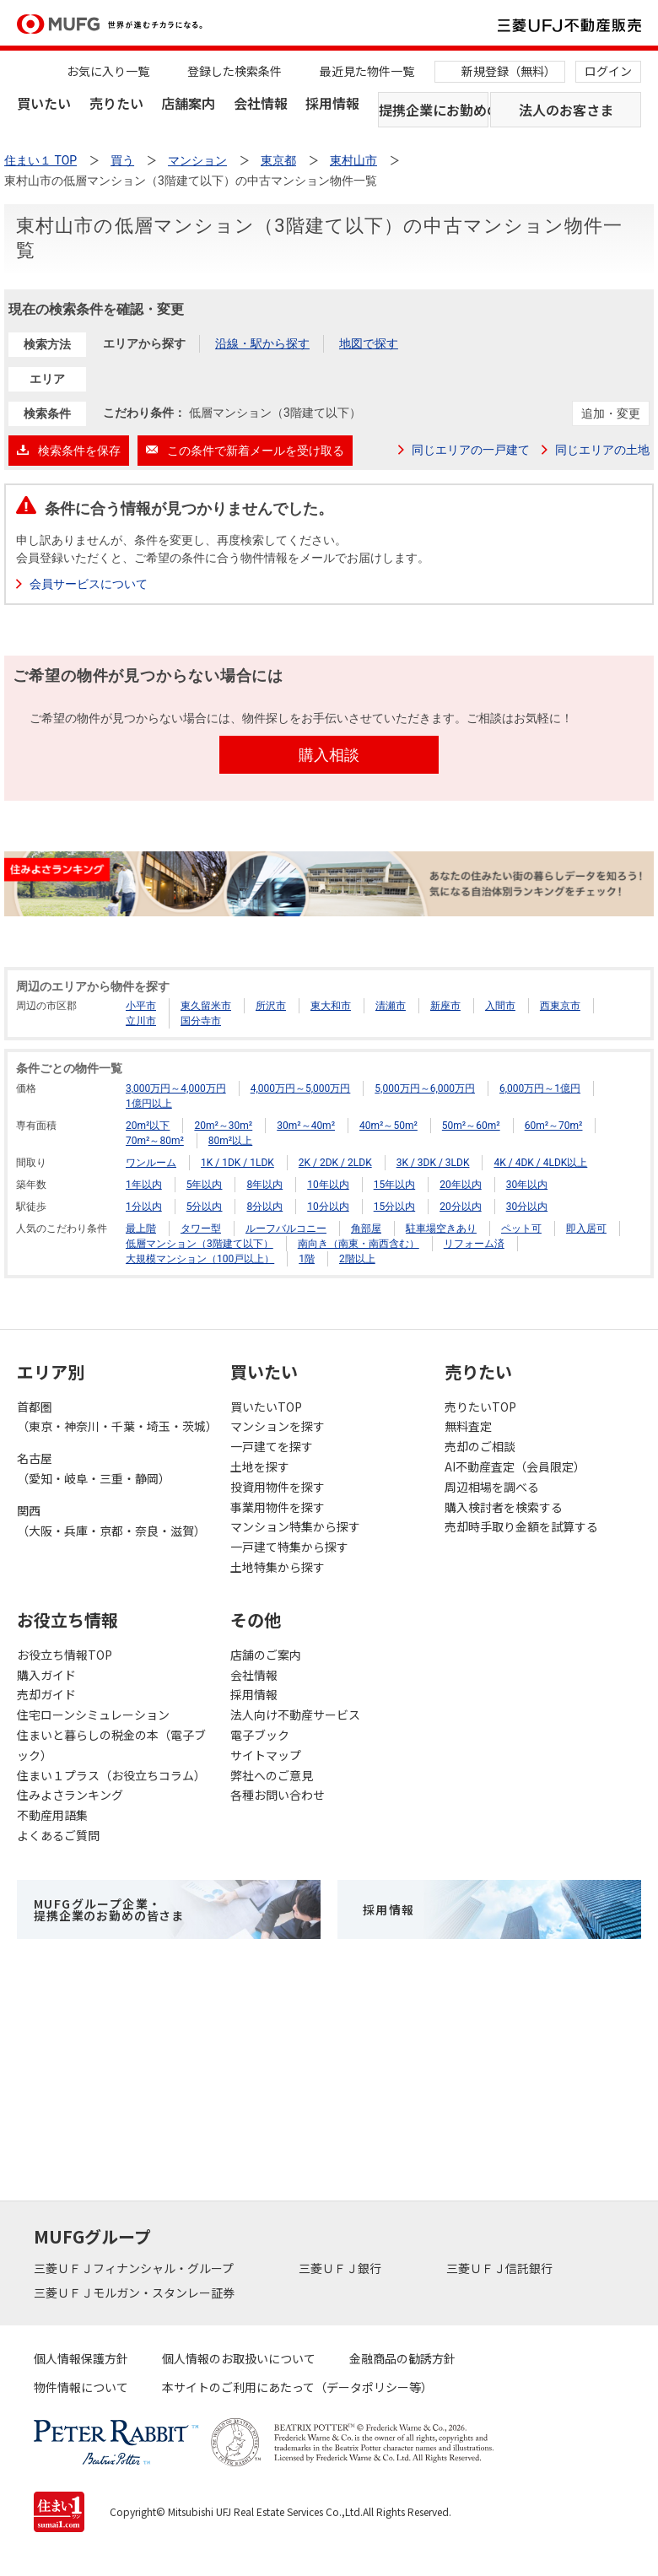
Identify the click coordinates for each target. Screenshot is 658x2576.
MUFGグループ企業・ (109, 1909)
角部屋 (366, 1228)
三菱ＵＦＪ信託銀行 (500, 2268)
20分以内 (461, 1206)
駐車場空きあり (441, 1228)
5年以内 (204, 1185)
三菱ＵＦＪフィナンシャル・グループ (135, 2268)
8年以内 (264, 1185)
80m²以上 (230, 1141)
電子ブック (259, 1734)
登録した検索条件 (234, 70)
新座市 (445, 1006)
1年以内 (144, 1185)
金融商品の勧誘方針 (402, 2358)
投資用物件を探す (277, 1486)
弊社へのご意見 (271, 1775)
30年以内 (527, 1185)
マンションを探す (277, 1426)
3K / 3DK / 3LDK (433, 1163)
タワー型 (201, 1228)
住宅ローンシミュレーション (93, 1714)
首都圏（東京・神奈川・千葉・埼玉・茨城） (115, 1416)
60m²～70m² (554, 1125)
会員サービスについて (89, 584)
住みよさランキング (70, 1794)
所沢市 (271, 1006)
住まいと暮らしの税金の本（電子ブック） (111, 1744)
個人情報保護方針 (81, 2358)
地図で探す (368, 343)
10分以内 (328, 1206)
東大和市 (330, 1006)
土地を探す (259, 1466)
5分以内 (204, 1206)
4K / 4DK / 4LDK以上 (540, 1163)
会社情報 (261, 103)
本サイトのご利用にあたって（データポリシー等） (297, 2387)
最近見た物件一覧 (367, 70)
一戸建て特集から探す (289, 1546)
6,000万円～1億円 (539, 1088)
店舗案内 (188, 103)
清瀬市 (390, 1006)
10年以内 (328, 1185)
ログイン (608, 70)
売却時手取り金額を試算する (521, 1526)
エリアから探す (144, 343)
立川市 (141, 1021)
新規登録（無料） (508, 70)
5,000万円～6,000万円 (425, 1088)
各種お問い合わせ (277, 1794)
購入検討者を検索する (504, 1507)
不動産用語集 (52, 1814)
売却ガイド (46, 1694)
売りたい (116, 103)
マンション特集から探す (295, 1526)
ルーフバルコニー (285, 1228)
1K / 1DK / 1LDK (237, 1163)
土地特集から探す (277, 1566)
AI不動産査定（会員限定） (515, 1466)
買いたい (44, 103)
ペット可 (521, 1228)
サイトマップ (265, 1755)
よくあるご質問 (58, 1835)
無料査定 (468, 1426)
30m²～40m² (306, 1125)
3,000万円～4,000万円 (176, 1088)
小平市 (141, 1006)
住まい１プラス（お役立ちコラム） (111, 1775)
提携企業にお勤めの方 (433, 110)
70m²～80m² (155, 1141)
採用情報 (332, 103)
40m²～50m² (388, 1125)
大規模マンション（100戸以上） (200, 1259)
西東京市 (560, 1006)
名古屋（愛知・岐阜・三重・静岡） (93, 1468)
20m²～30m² (223, 1125)
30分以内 (527, 1206)
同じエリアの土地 (602, 449)
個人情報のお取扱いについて (239, 2358)
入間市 (500, 1006)
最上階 (141, 1228)
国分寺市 (201, 1021)
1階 (307, 1259)
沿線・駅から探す (262, 343)
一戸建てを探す (271, 1446)
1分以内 (144, 1206)
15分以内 (395, 1206)
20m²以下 (148, 1125)
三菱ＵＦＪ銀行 (341, 2268)
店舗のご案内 (265, 1654)
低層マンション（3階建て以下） (199, 1244)
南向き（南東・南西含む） (358, 1244)
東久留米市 (206, 1006)
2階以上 (357, 1259)
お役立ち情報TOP (64, 1654)
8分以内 (264, 1206)
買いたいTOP (266, 1406)
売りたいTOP (480, 1406)
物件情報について (81, 2387)
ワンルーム (151, 1163)
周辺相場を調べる (492, 1486)
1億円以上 (149, 1104)
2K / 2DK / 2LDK (335, 1163)
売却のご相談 (480, 1446)
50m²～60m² (471, 1125)
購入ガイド (46, 1674)
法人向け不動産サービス (295, 1714)
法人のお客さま (566, 110)
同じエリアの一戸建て (471, 449)
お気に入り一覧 (108, 70)
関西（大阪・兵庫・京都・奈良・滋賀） (111, 1520)
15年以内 (395, 1185)
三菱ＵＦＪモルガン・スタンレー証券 (135, 2292)
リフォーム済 (474, 1244)
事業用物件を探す (277, 1507)
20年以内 (461, 1185)
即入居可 (586, 1228)
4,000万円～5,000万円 (301, 1088)
